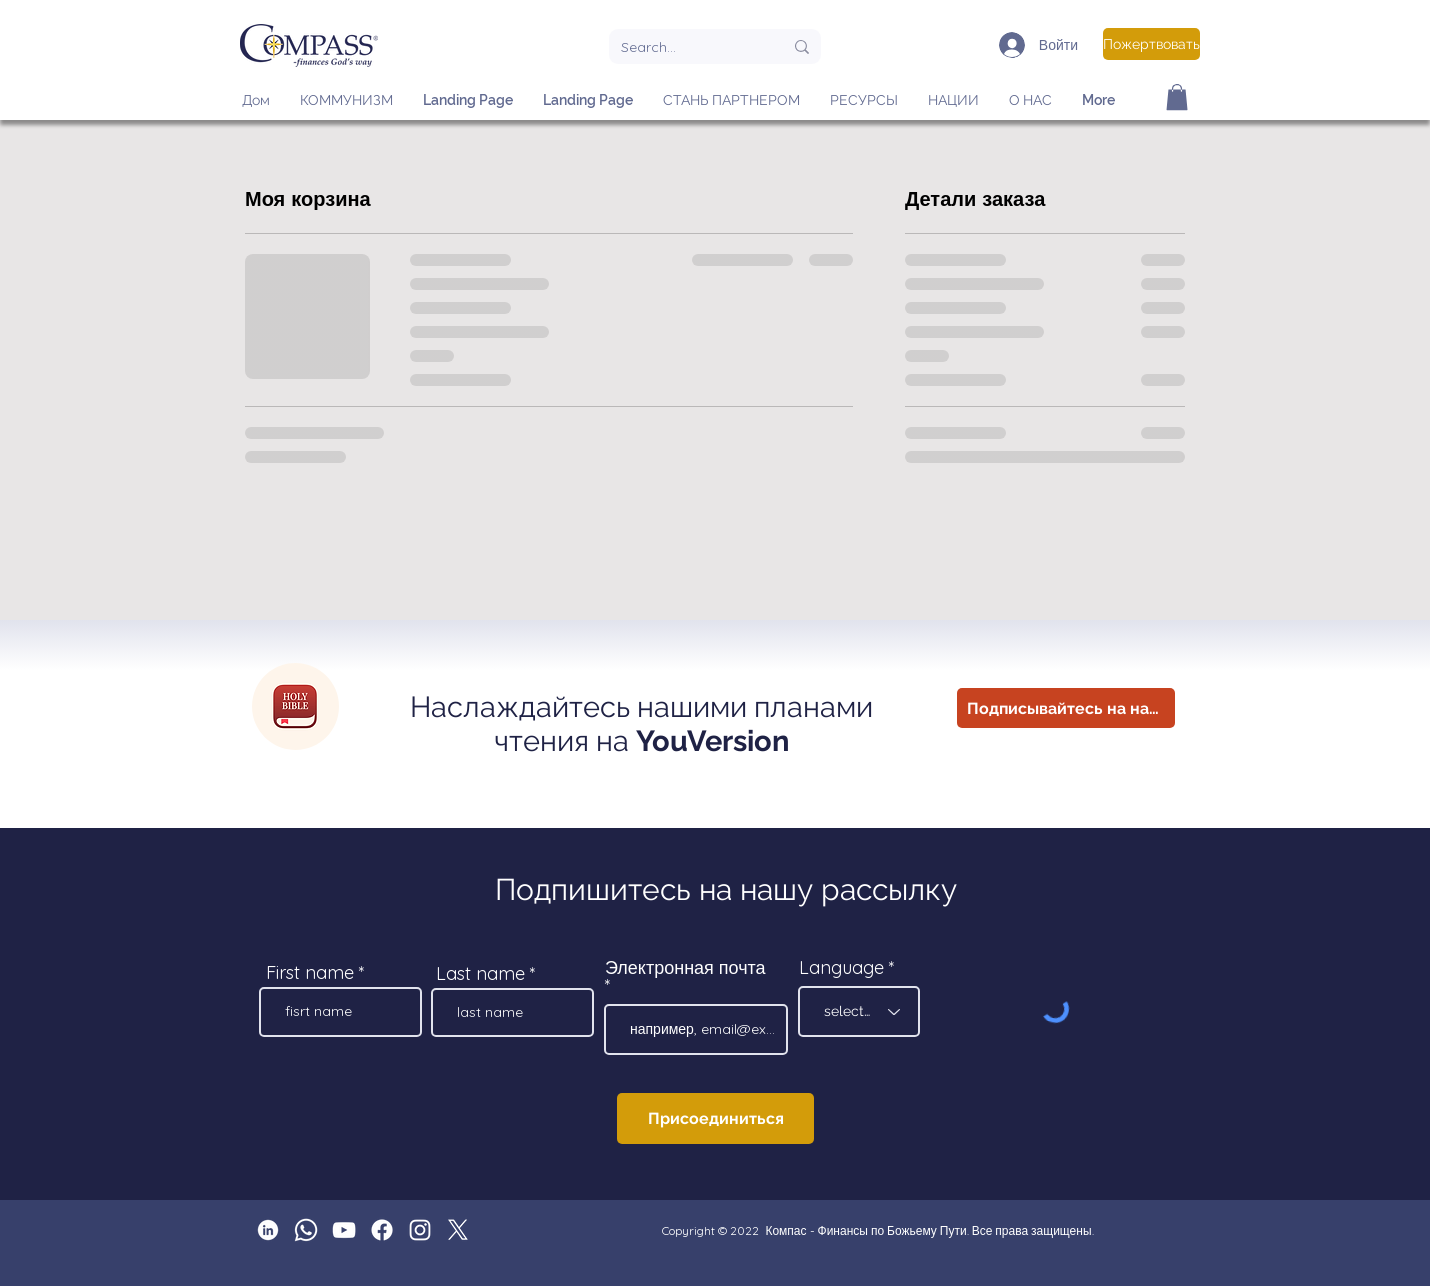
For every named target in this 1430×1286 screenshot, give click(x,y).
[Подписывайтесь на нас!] (1066, 708)
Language (841, 968)
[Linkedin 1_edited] (268, 1230)
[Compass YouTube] (344, 1230)
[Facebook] (382, 1230)
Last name (480, 974)
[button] (1177, 97)
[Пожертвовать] (1151, 44)
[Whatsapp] (306, 1230)
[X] (458, 1230)
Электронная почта (685, 969)
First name (310, 973)
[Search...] (687, 46)
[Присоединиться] (715, 1118)
